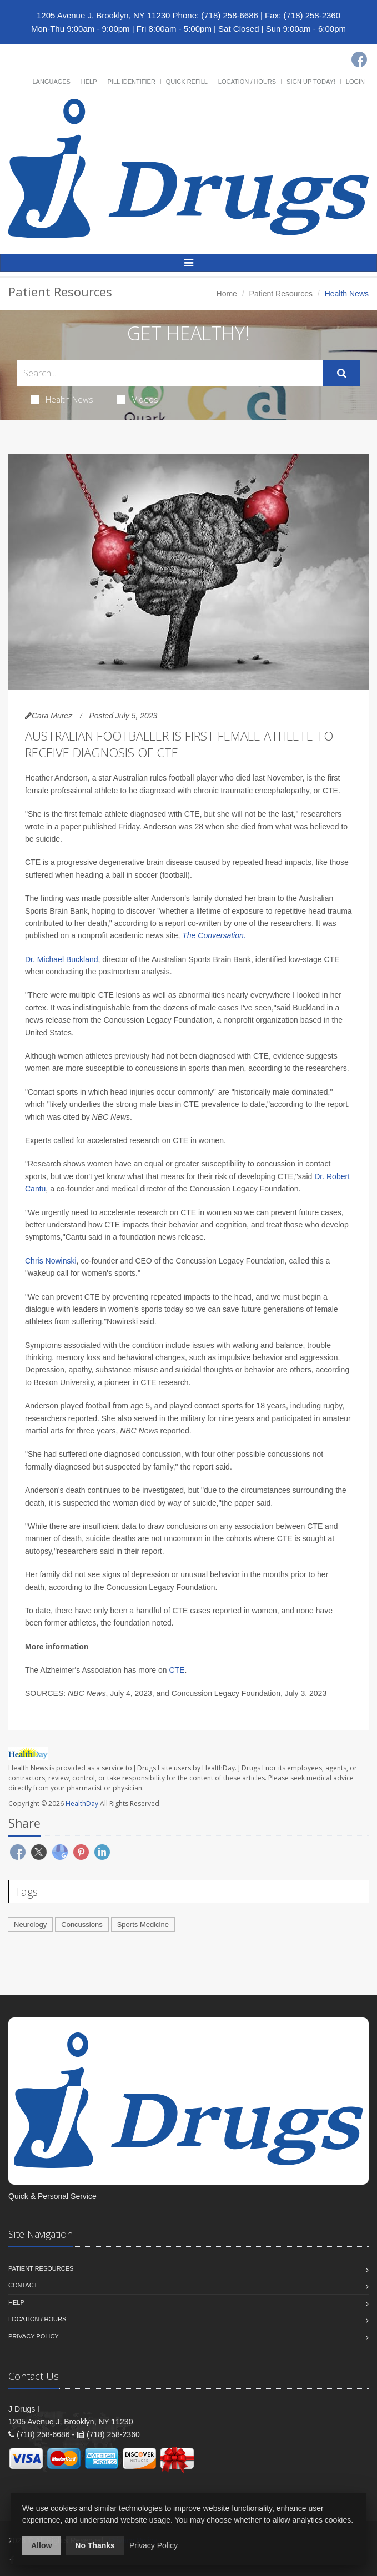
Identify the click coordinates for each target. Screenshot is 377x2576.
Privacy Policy (33, 2336)
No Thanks (95, 2545)
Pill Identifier (131, 81)
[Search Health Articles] (170, 373)
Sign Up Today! (310, 81)
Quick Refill (187, 81)
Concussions (81, 1924)
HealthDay (82, 1803)
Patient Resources (281, 293)
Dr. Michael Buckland (61, 959)
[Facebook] (359, 59)
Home (227, 293)
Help (89, 81)
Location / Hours (247, 81)
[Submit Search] (341, 373)
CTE (176, 1670)
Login (355, 81)
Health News (62, 399)
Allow (41, 2545)
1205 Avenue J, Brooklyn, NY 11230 (103, 15)
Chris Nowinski (51, 1260)
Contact (22, 2285)
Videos (137, 399)
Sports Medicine (143, 1924)
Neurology (30, 1924)
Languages (51, 81)
